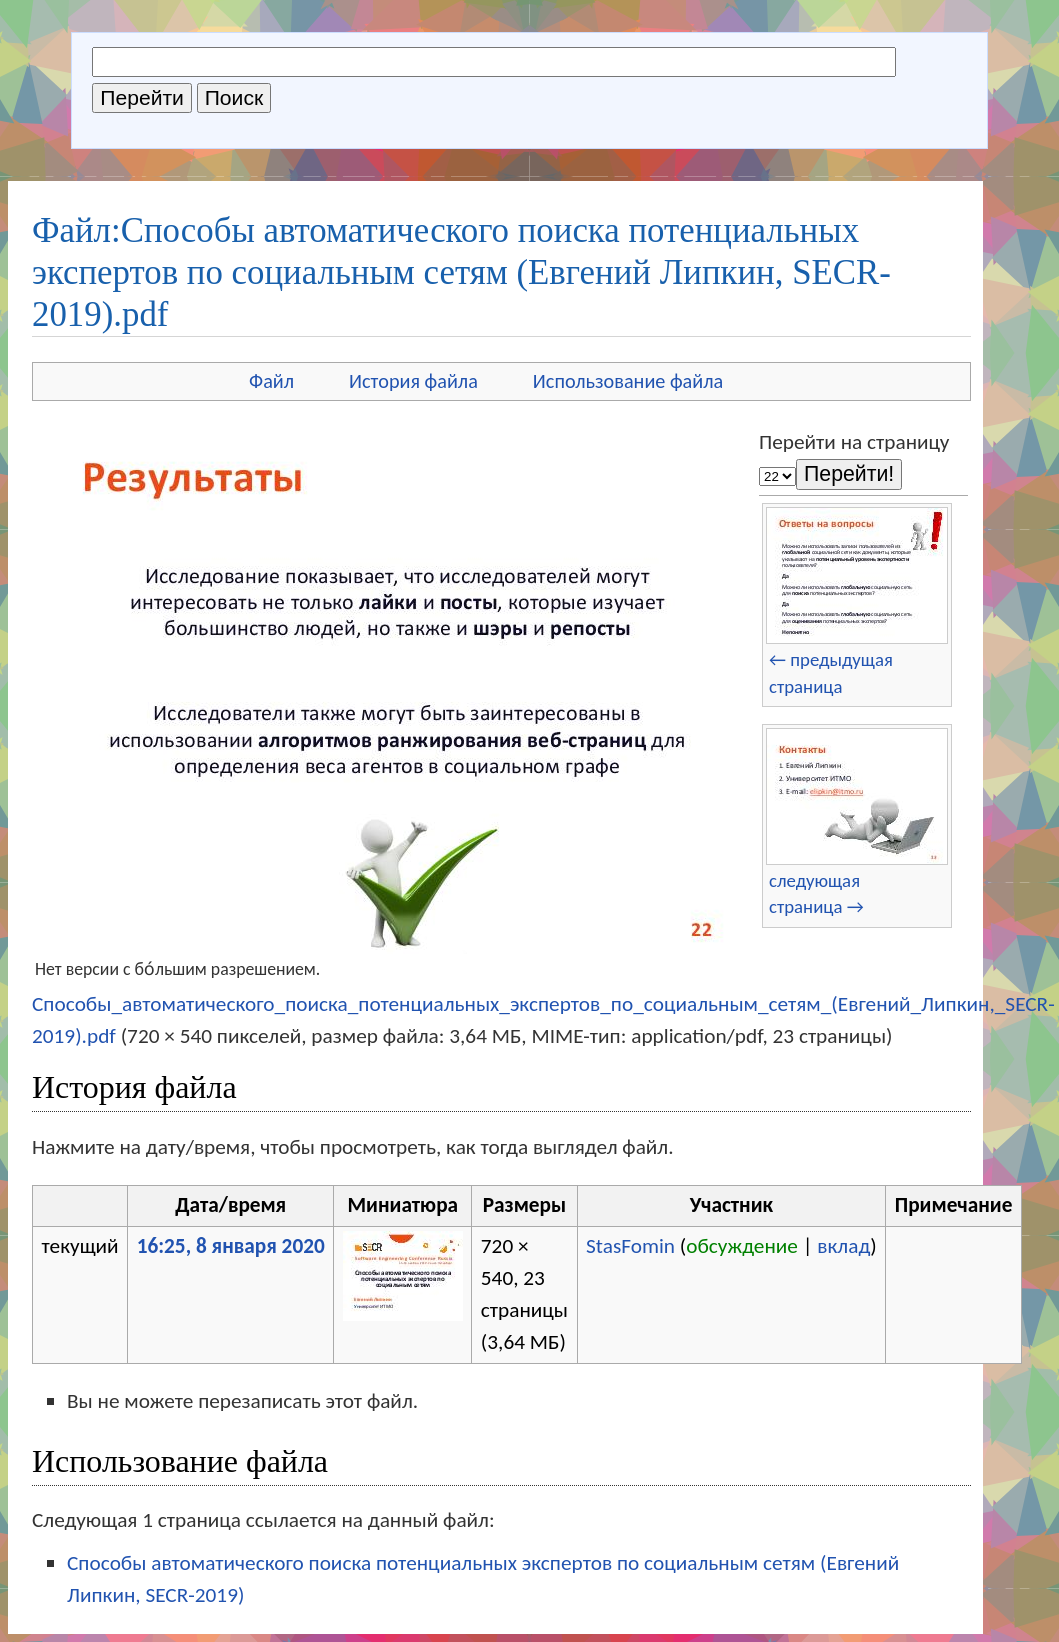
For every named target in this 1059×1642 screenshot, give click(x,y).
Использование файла (628, 381)
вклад (843, 1246)
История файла (413, 381)
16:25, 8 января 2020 (231, 1246)
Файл (271, 381)
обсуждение (742, 1246)
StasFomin (630, 1246)
